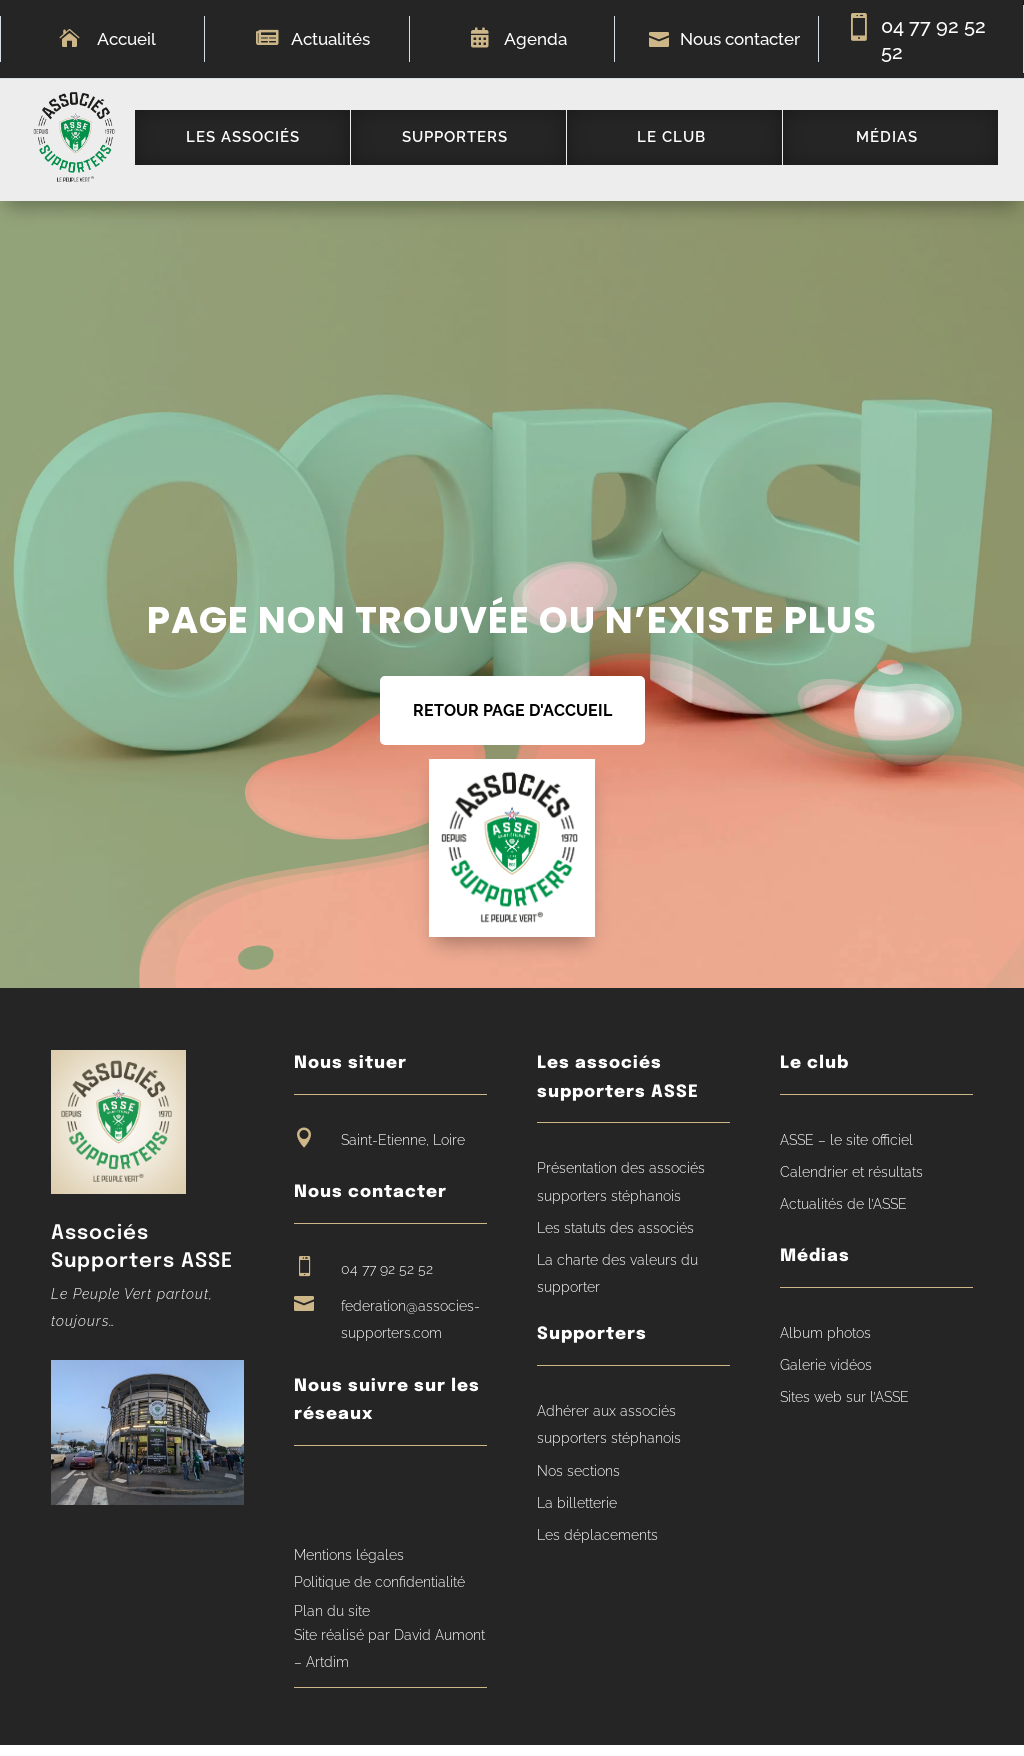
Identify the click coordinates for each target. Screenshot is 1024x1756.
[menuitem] (252, 143)
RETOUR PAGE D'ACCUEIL (512, 721)
